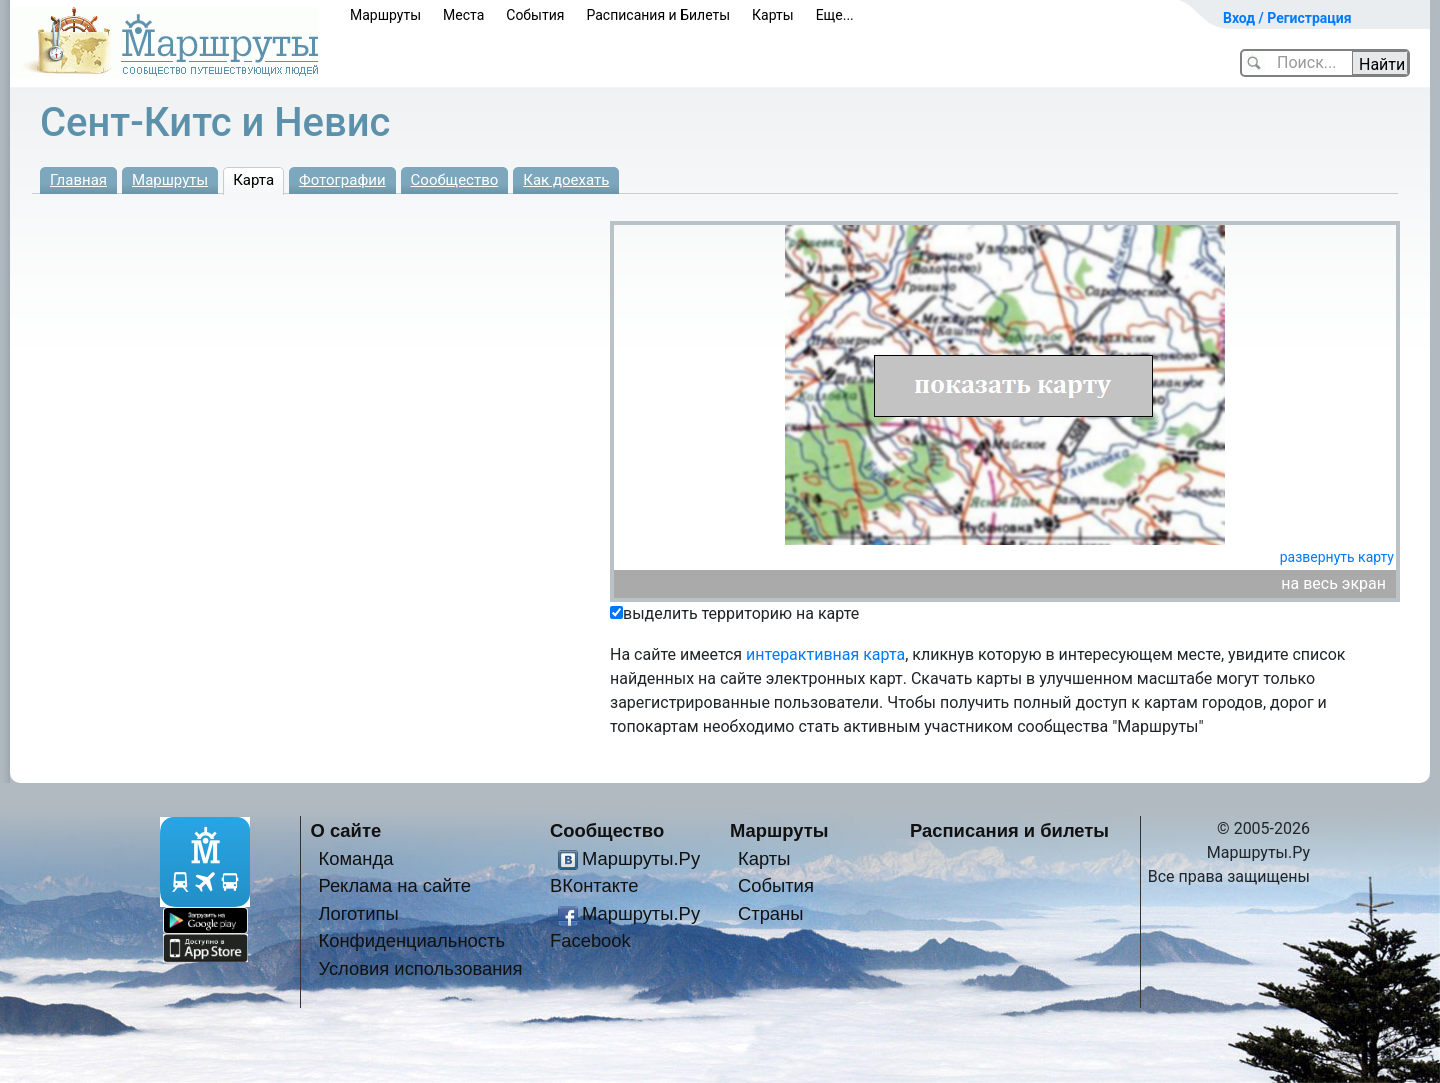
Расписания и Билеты (658, 15)
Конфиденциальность (411, 940)
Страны (771, 913)
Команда (355, 858)
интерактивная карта (825, 654)
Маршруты (385, 15)
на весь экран (1333, 583)
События (535, 15)
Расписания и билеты (1009, 830)
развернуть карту (1337, 557)
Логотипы (358, 913)
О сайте (346, 830)
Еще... (835, 15)
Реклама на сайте (394, 885)
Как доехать (566, 180)
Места (463, 15)
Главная (78, 180)
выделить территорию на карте (741, 613)
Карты (773, 15)
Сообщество (455, 180)
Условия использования (420, 968)
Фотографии (342, 180)
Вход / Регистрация (1287, 18)
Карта (253, 180)
